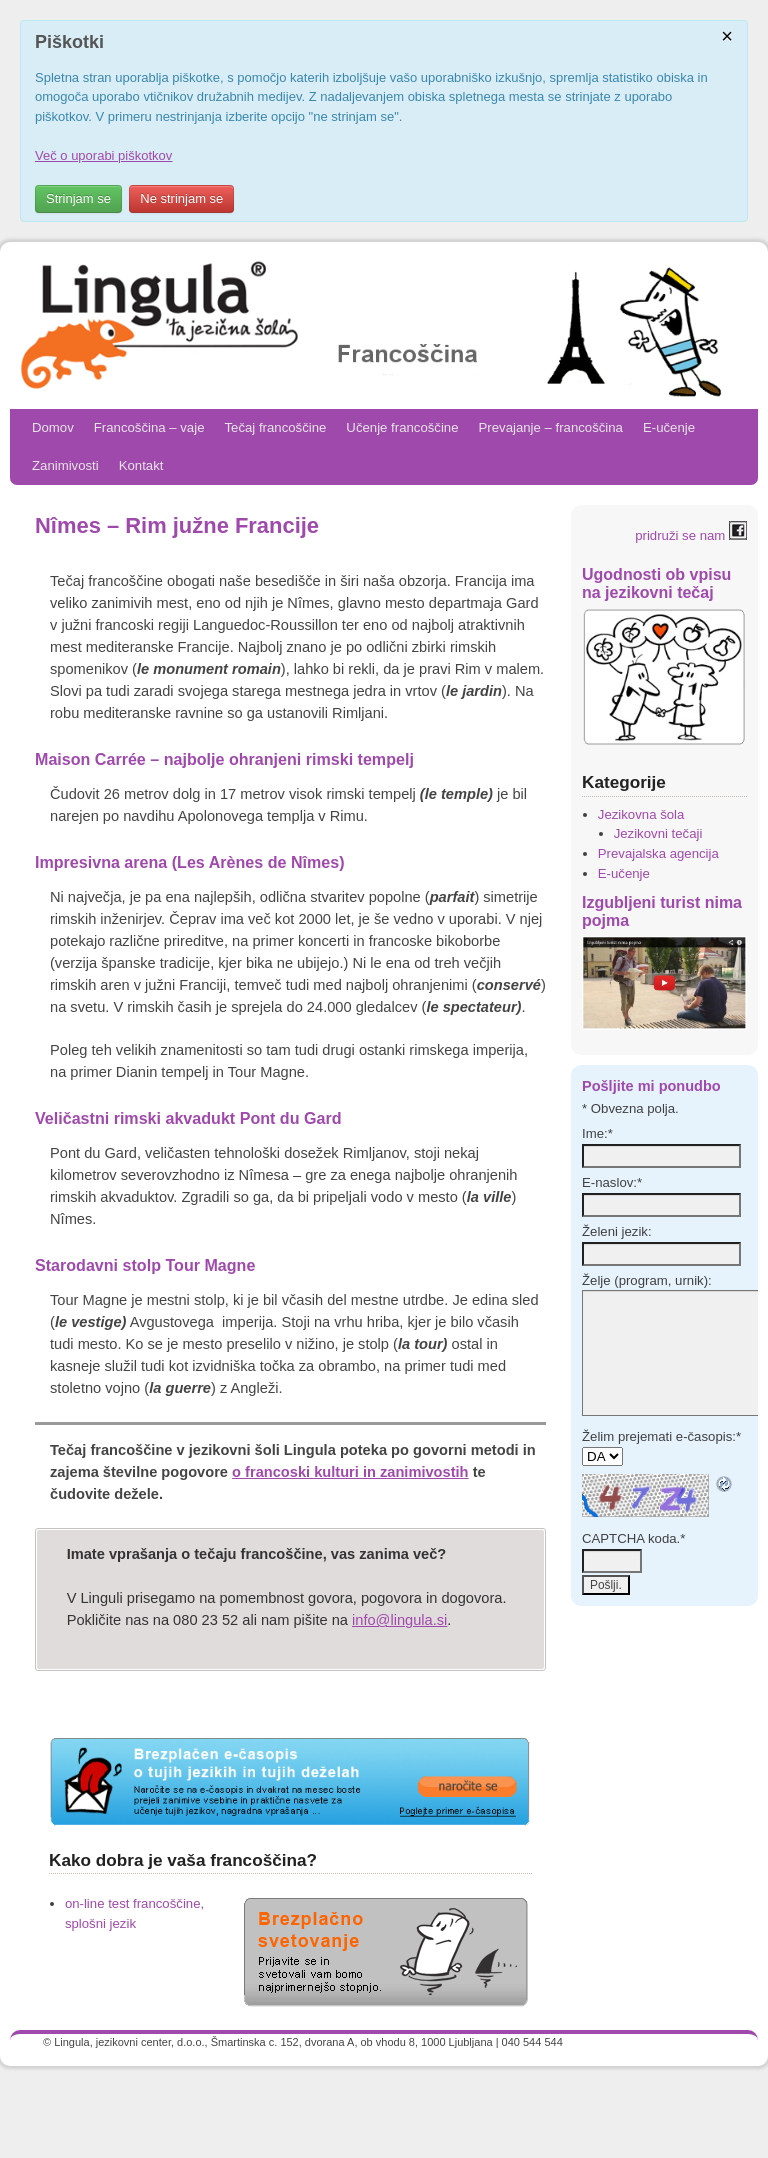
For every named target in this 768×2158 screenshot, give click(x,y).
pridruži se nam (691, 535)
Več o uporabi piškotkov (103, 155)
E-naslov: (612, 1182)
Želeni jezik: (617, 1231)
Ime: (597, 1133)
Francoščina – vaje (149, 427)
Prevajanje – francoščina (551, 427)
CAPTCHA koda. (633, 1538)
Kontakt (141, 465)
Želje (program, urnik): (647, 1280)
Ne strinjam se (181, 198)
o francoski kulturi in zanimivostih (350, 1472)
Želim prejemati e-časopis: (661, 1436)
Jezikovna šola (641, 814)
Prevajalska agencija (658, 853)
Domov (53, 427)
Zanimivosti (65, 465)
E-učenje (669, 427)
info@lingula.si (399, 1620)
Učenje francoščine (402, 427)
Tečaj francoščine (275, 427)
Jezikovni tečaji (658, 833)
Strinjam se (78, 198)
